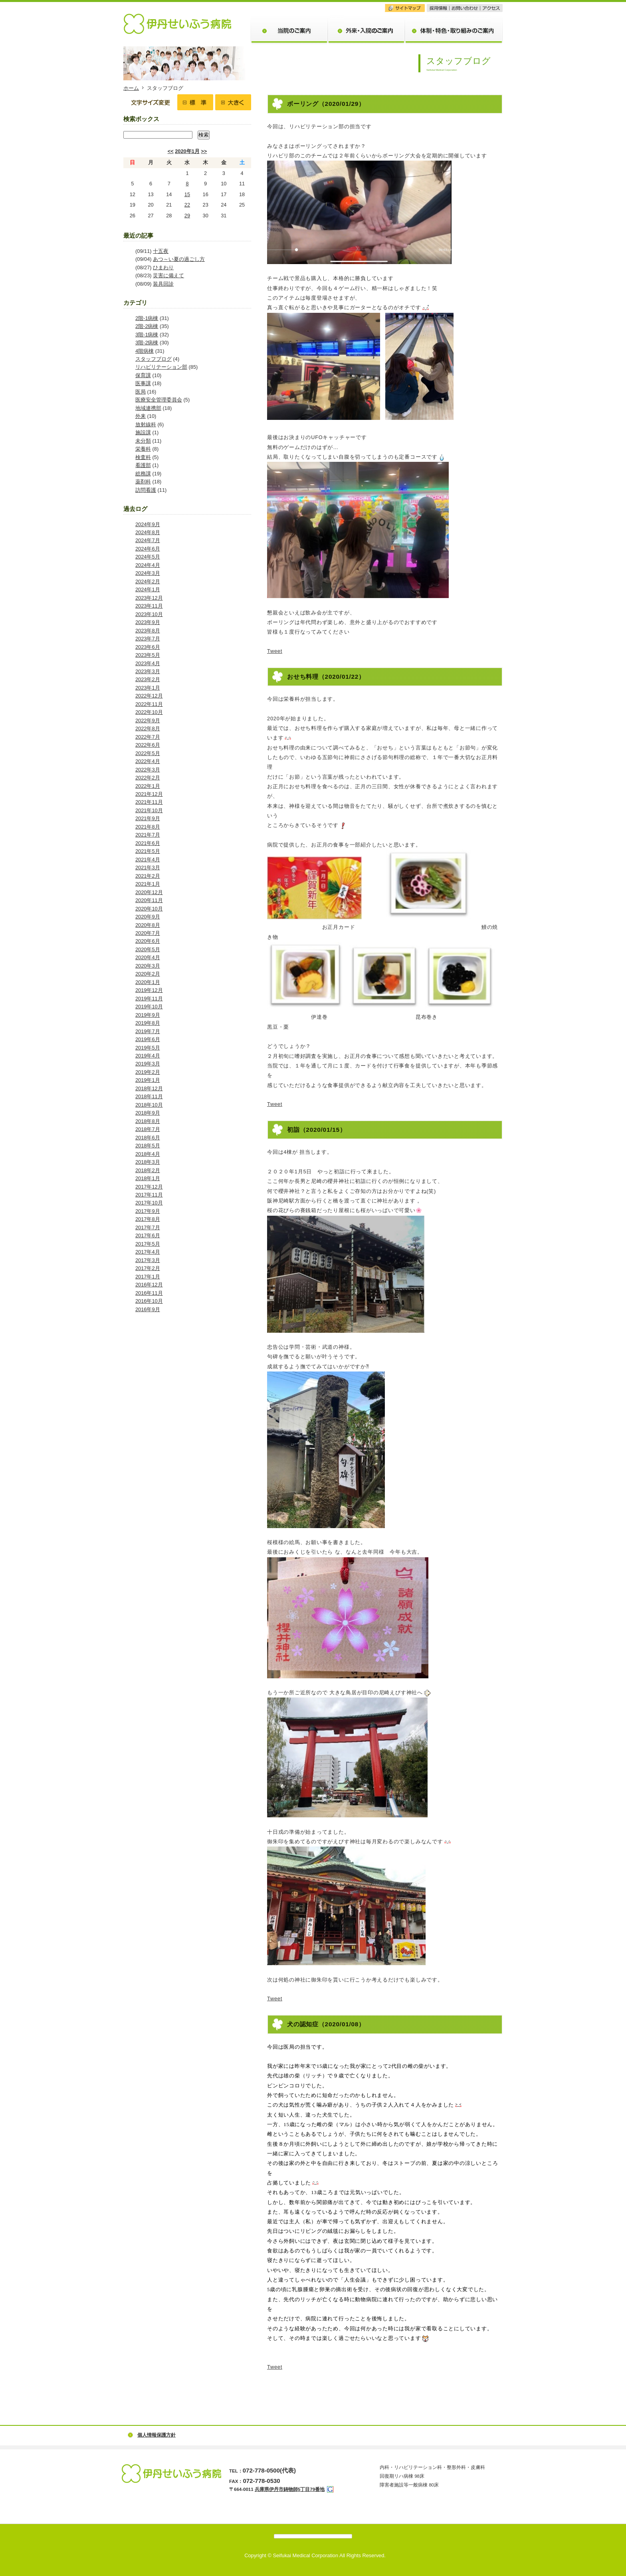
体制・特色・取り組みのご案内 (454, 18)
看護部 (143, 465)
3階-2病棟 (146, 343)
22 (187, 205)
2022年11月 (149, 704)
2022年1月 (147, 786)
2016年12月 (149, 1285)
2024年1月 (147, 589)
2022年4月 (147, 761)
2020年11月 (149, 900)
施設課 (143, 432)
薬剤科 (143, 482)
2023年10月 (149, 614)
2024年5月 (147, 557)
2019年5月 (147, 1048)
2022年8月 (147, 728)
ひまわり (163, 267)
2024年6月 (147, 549)
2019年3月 (147, 1064)
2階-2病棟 (146, 326)
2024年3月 (147, 573)
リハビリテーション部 (161, 367)
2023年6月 (147, 647)
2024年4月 (147, 565)
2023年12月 (149, 598)
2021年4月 (147, 860)
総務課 (143, 474)
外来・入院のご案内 (366, 18)
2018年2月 (147, 1170)
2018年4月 (147, 1154)
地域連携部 (148, 408)
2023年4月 (147, 663)
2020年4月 (147, 957)
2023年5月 (147, 655)
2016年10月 (149, 1301)
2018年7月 (147, 1129)
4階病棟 (144, 351)
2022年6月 (147, 745)
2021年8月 (147, 827)
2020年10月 (149, 909)
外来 (140, 416)
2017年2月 (147, 1268)
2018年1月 (147, 1178)
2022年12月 (149, 696)
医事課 (143, 383)
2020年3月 (147, 966)
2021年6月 (147, 843)
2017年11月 (149, 1195)
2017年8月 (147, 1219)
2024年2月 (147, 581)
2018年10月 (149, 1105)
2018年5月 (147, 1146)
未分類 (143, 441)
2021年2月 (147, 876)
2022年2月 (147, 778)
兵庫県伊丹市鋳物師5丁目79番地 (290, 2489)
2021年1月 (147, 884)
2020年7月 (147, 933)
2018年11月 (149, 1096)
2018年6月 (147, 1138)
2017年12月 (149, 1187)
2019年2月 (147, 1072)
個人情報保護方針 (156, 2435)
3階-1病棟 (146, 335)
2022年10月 (149, 712)
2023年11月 (149, 606)
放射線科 (145, 424)
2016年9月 (147, 1309)
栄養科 (143, 449)
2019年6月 (147, 1039)
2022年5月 (147, 753)
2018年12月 (149, 1088)
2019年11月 (149, 999)
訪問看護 (145, 490)
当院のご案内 (289, 18)
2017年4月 (147, 1252)
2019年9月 (147, 1015)
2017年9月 (147, 1211)
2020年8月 (147, 925)
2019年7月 (147, 1031)
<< (171, 151)
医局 (140, 392)
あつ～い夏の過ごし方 (179, 259)
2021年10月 (149, 810)
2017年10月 (149, 1203)
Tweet (274, 651)
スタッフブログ (153, 359)
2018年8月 (147, 1121)
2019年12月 (149, 990)
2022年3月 (147, 770)
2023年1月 (147, 688)
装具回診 (163, 284)
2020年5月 (147, 949)
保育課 (143, 375)
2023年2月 (147, 679)
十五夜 (160, 251)
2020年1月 (187, 151)
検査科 (143, 457)
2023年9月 (147, 622)
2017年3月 (147, 1260)
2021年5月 (147, 851)
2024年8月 (147, 532)
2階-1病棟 (146, 318)
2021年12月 (149, 794)
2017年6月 (147, 1235)
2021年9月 (147, 818)
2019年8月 (147, 1023)
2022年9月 (147, 721)
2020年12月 (149, 892)
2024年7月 (147, 540)
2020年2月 (147, 974)
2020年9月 (147, 917)
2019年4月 (147, 1056)
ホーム (131, 88)
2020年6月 (147, 941)
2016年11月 (149, 1293)
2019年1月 (147, 1080)
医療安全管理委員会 (158, 400)
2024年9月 (147, 524)
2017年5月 (147, 1244)
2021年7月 (147, 835)
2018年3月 (147, 1162)
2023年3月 (147, 671)
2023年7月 (147, 639)
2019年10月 (149, 1007)
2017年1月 (147, 1277)
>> (204, 151)
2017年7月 (147, 1227)
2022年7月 (147, 737)
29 (187, 216)
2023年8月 (147, 631)
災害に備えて (168, 275)
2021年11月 (149, 802)
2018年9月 (147, 1113)
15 (187, 194)
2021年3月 (147, 868)
